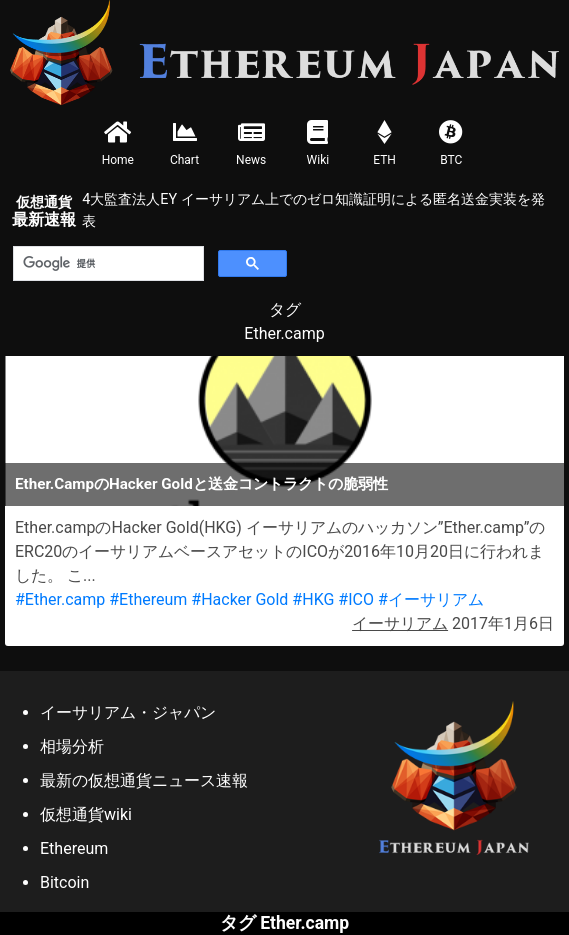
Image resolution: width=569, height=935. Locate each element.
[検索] (106, 264)
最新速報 (44, 211)
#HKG (313, 599)
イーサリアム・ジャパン (128, 712)
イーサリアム (400, 623)
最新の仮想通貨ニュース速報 (144, 780)
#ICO (356, 599)
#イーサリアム (431, 599)
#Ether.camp (60, 599)
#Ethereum (148, 599)
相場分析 (72, 746)
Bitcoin (64, 882)
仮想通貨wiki (86, 814)
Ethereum (74, 848)
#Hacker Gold (239, 599)
